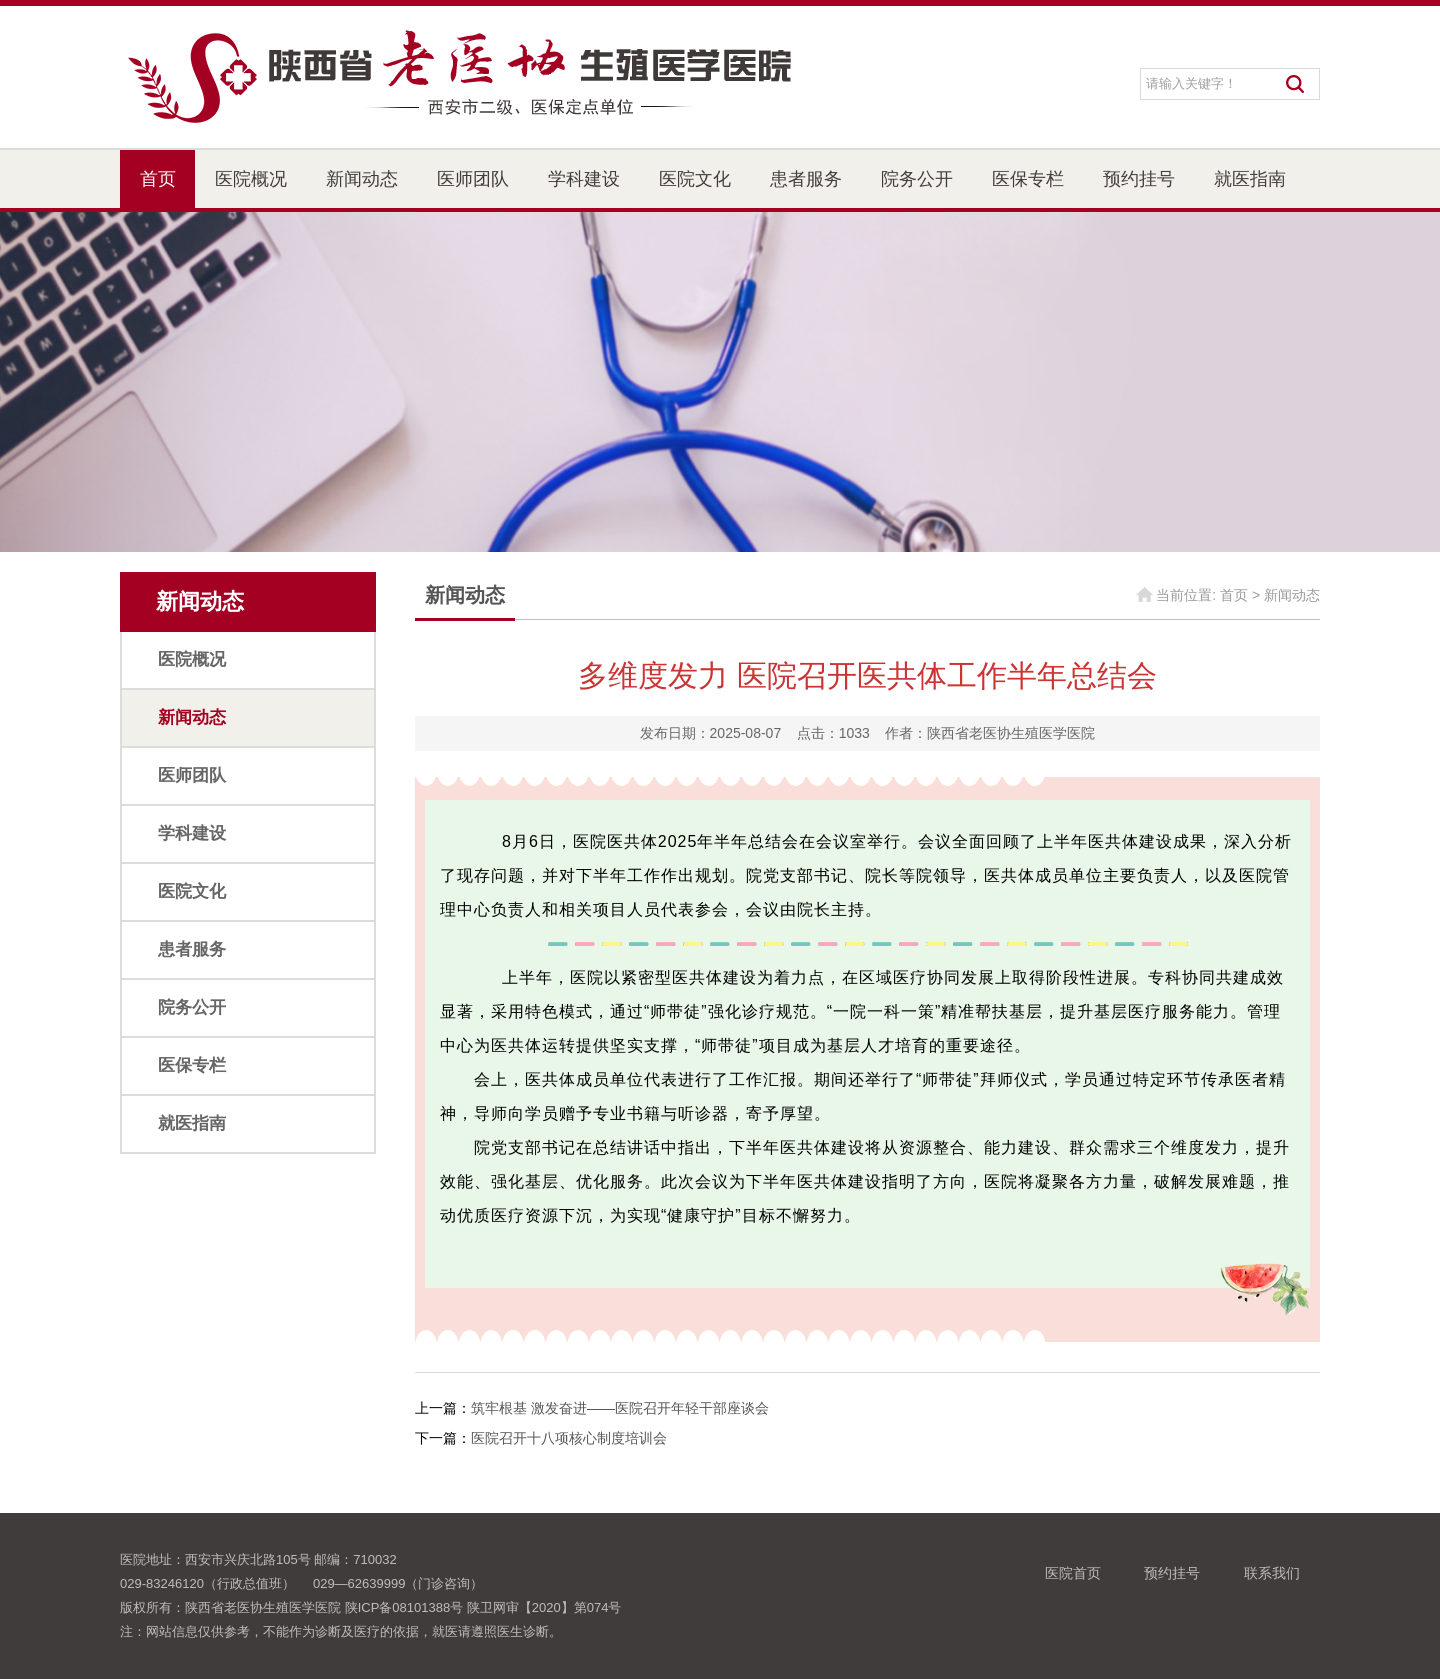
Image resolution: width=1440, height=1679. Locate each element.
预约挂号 (1139, 179)
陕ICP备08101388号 (404, 1607)
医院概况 (251, 179)
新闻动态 (362, 179)
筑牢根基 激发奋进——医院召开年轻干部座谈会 (620, 1408)
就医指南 (1250, 179)
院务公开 (917, 179)
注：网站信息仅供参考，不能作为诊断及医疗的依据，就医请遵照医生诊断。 (341, 1631)
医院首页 (1073, 1573)
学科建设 (584, 179)
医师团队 (473, 179)
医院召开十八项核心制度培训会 (569, 1438)
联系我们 (1272, 1573)
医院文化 (695, 179)
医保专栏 (1028, 179)
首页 (158, 179)
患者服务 (806, 179)
